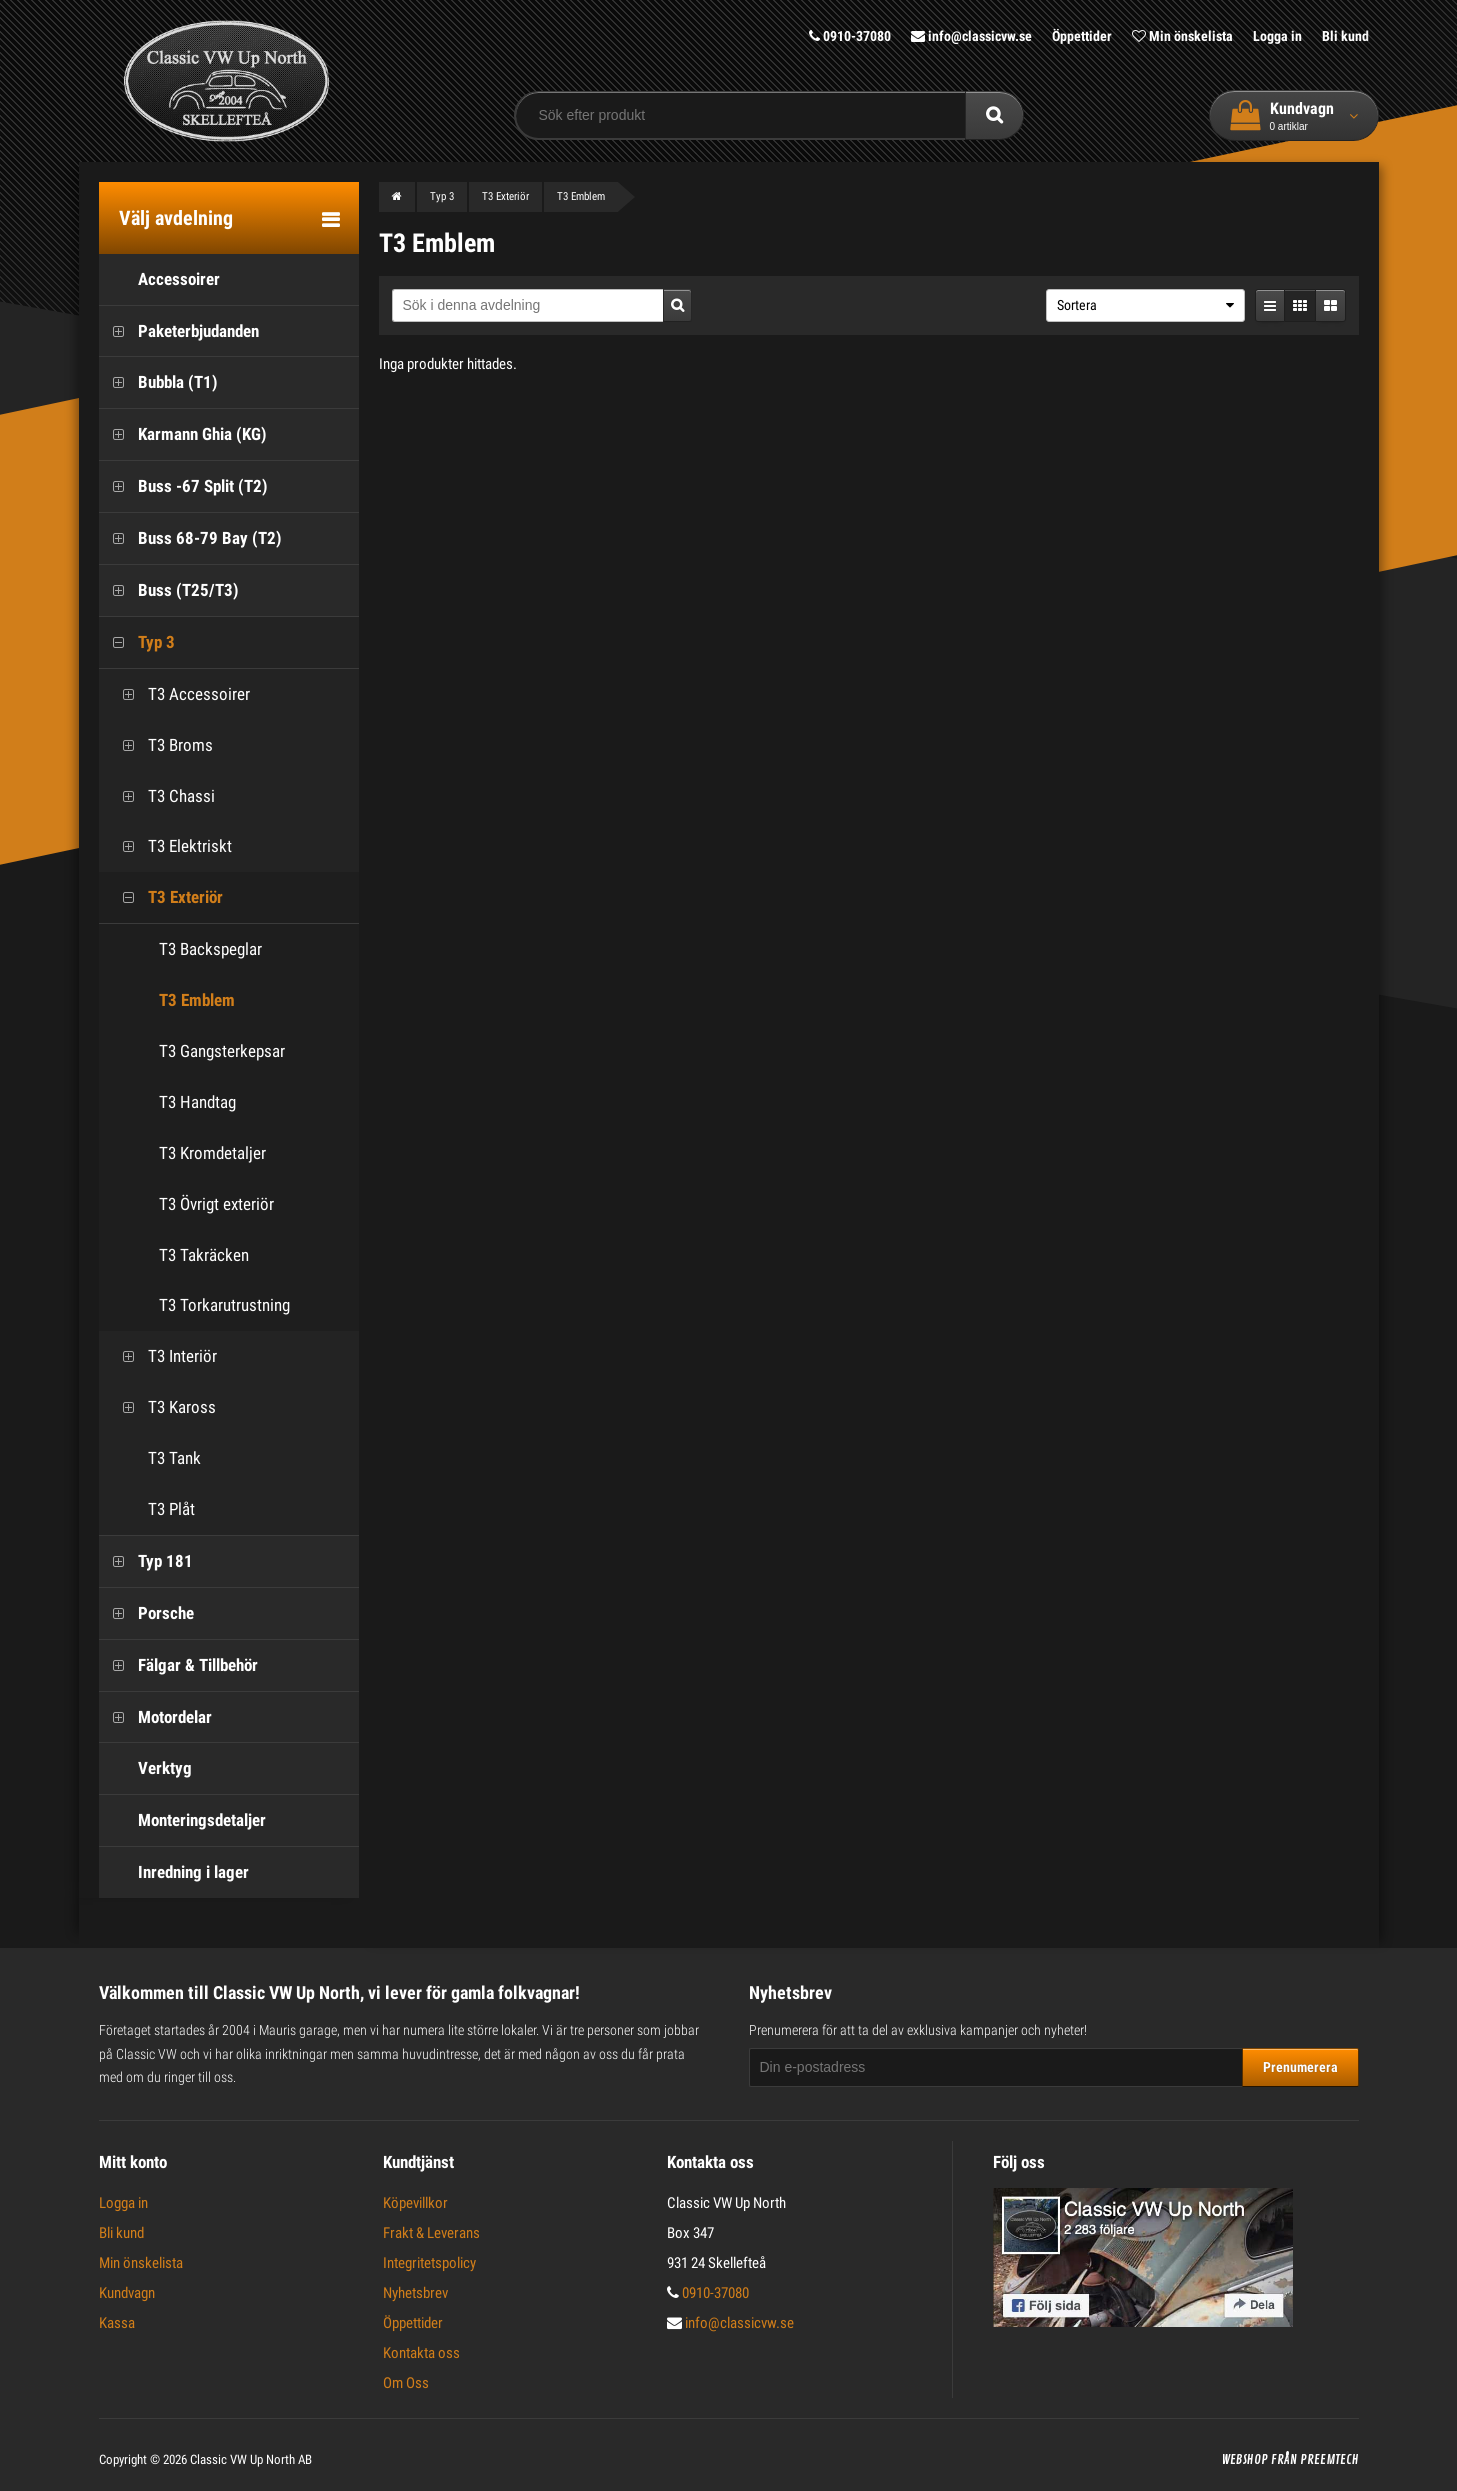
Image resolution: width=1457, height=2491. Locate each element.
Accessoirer (159, 279)
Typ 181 (146, 1561)
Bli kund (1345, 36)
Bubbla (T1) (158, 382)
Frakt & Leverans (431, 2233)
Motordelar (155, 1717)
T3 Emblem (197, 1000)
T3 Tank (155, 1458)
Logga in (1277, 36)
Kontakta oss (421, 2353)
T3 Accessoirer (179, 694)
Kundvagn (127, 2293)
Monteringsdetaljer (182, 1820)
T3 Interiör (163, 1356)
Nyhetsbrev (415, 2293)
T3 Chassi (162, 796)
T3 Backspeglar (210, 949)
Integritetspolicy (429, 2263)
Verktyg (145, 1768)
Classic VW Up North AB (251, 2459)
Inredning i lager (174, 1872)
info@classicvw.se (971, 36)
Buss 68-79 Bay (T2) (190, 538)
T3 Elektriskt (170, 846)
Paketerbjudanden (179, 331)
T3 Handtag (197, 1102)
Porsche (146, 1613)
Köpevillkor (415, 2203)
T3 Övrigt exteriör (216, 1204)
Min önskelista (1182, 36)
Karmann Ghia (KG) (183, 434)
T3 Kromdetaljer (212, 1153)
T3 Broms (161, 745)
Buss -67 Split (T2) (183, 486)
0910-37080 (850, 36)
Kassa (117, 2323)
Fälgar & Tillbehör (178, 1665)
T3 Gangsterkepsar (222, 1051)
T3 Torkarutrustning (224, 1305)
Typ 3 (137, 642)
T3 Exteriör (166, 897)
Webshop (1245, 2460)
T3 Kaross (162, 1407)
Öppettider (1082, 36)
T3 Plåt (152, 1509)
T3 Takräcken (204, 1255)
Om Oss (406, 2383)
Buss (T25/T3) (169, 590)
